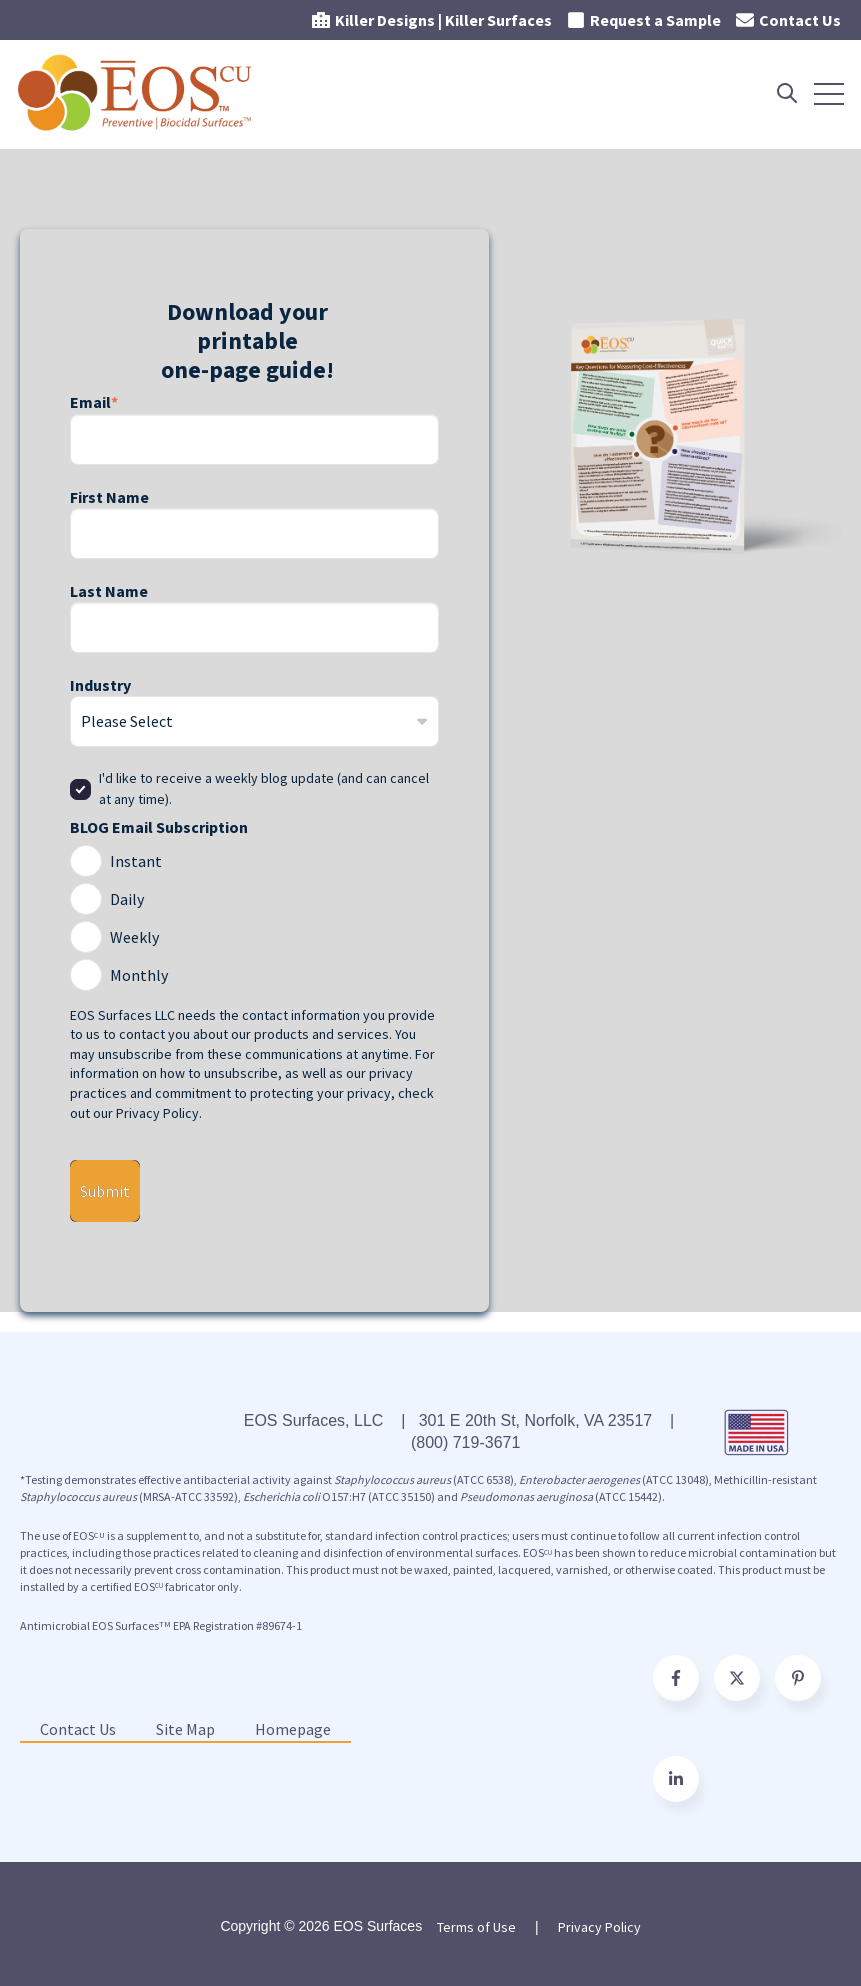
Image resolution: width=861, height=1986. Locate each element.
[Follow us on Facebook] (676, 1779)
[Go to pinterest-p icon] (798, 1678)
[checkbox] (254, 915)
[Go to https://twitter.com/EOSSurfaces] (737, 1678)
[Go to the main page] (137, 93)
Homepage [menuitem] (293, 1729)
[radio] (254, 858)
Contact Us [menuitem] (78, 1729)
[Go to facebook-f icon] (676, 1678)
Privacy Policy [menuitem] (599, 1927)
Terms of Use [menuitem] (476, 1927)
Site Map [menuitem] (185, 1729)
